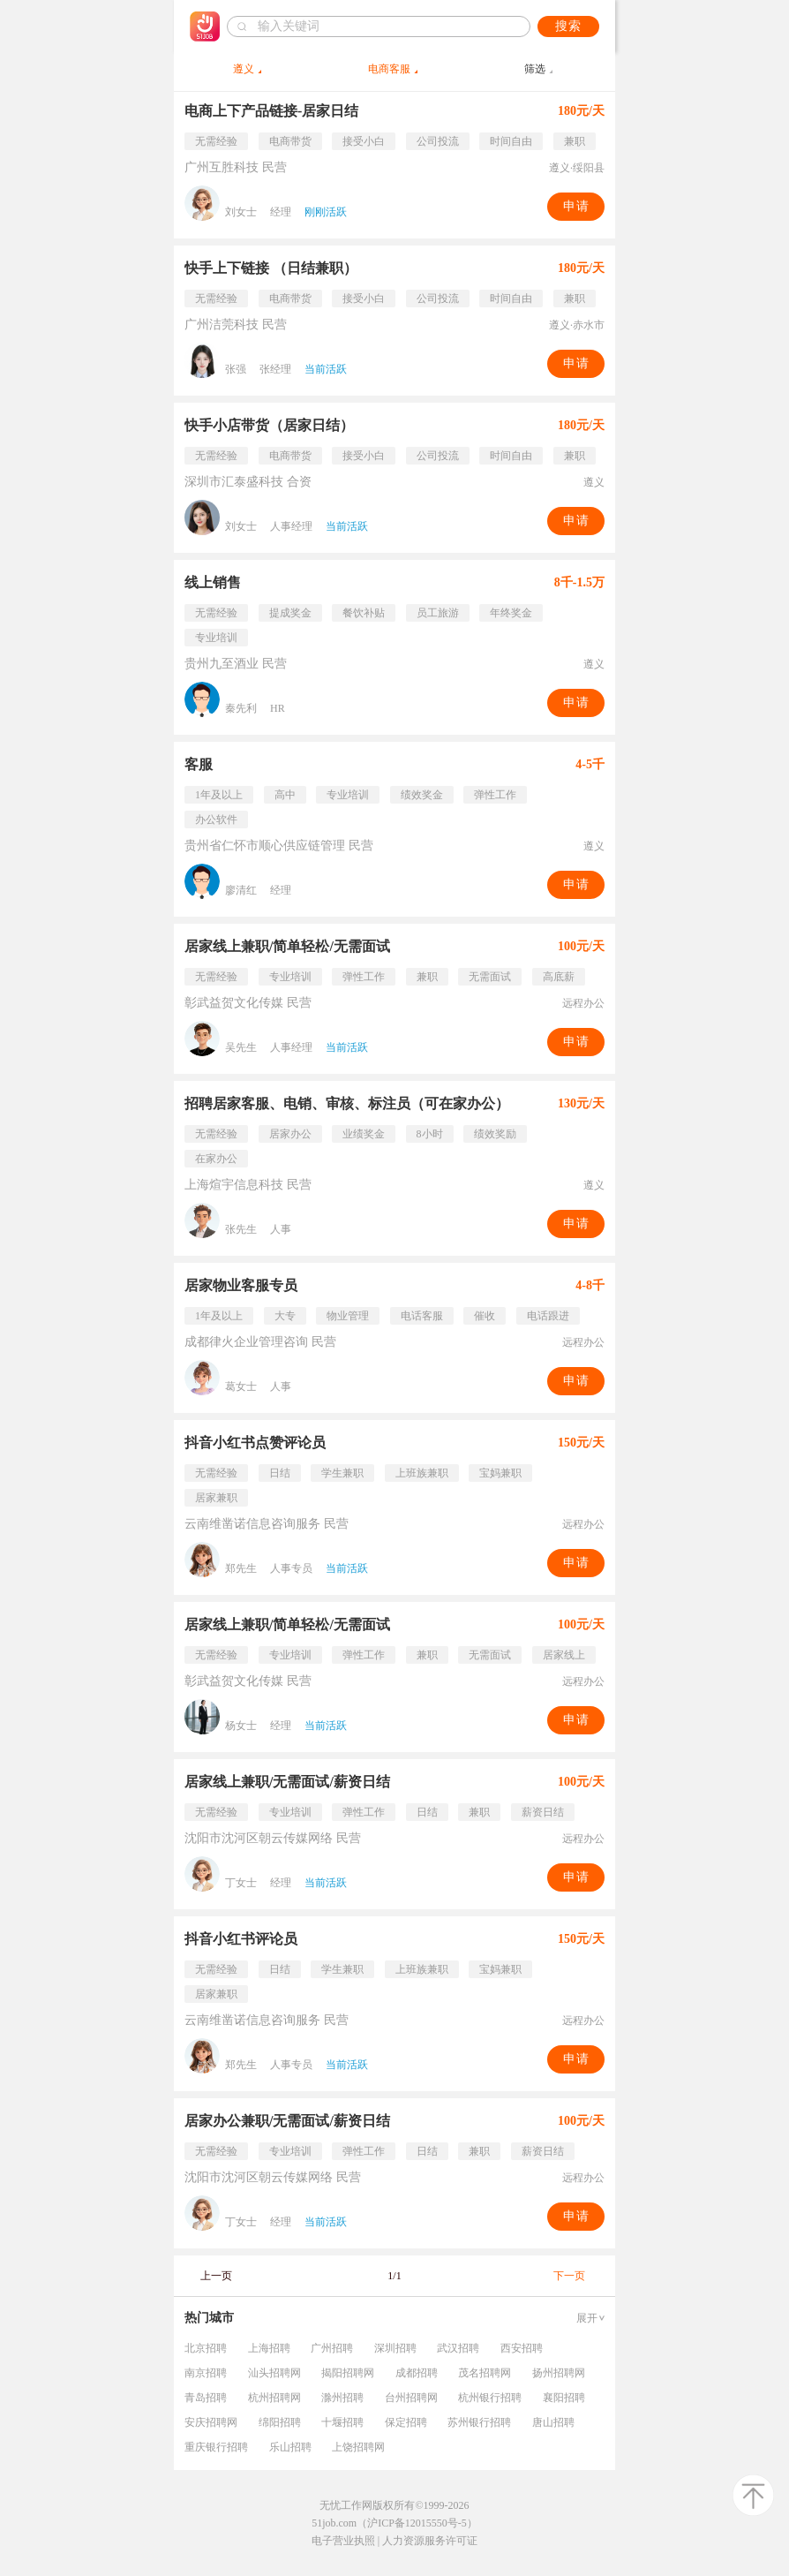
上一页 (216, 2276)
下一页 (569, 2276)
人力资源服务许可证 (429, 2540)
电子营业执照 (343, 2540)
